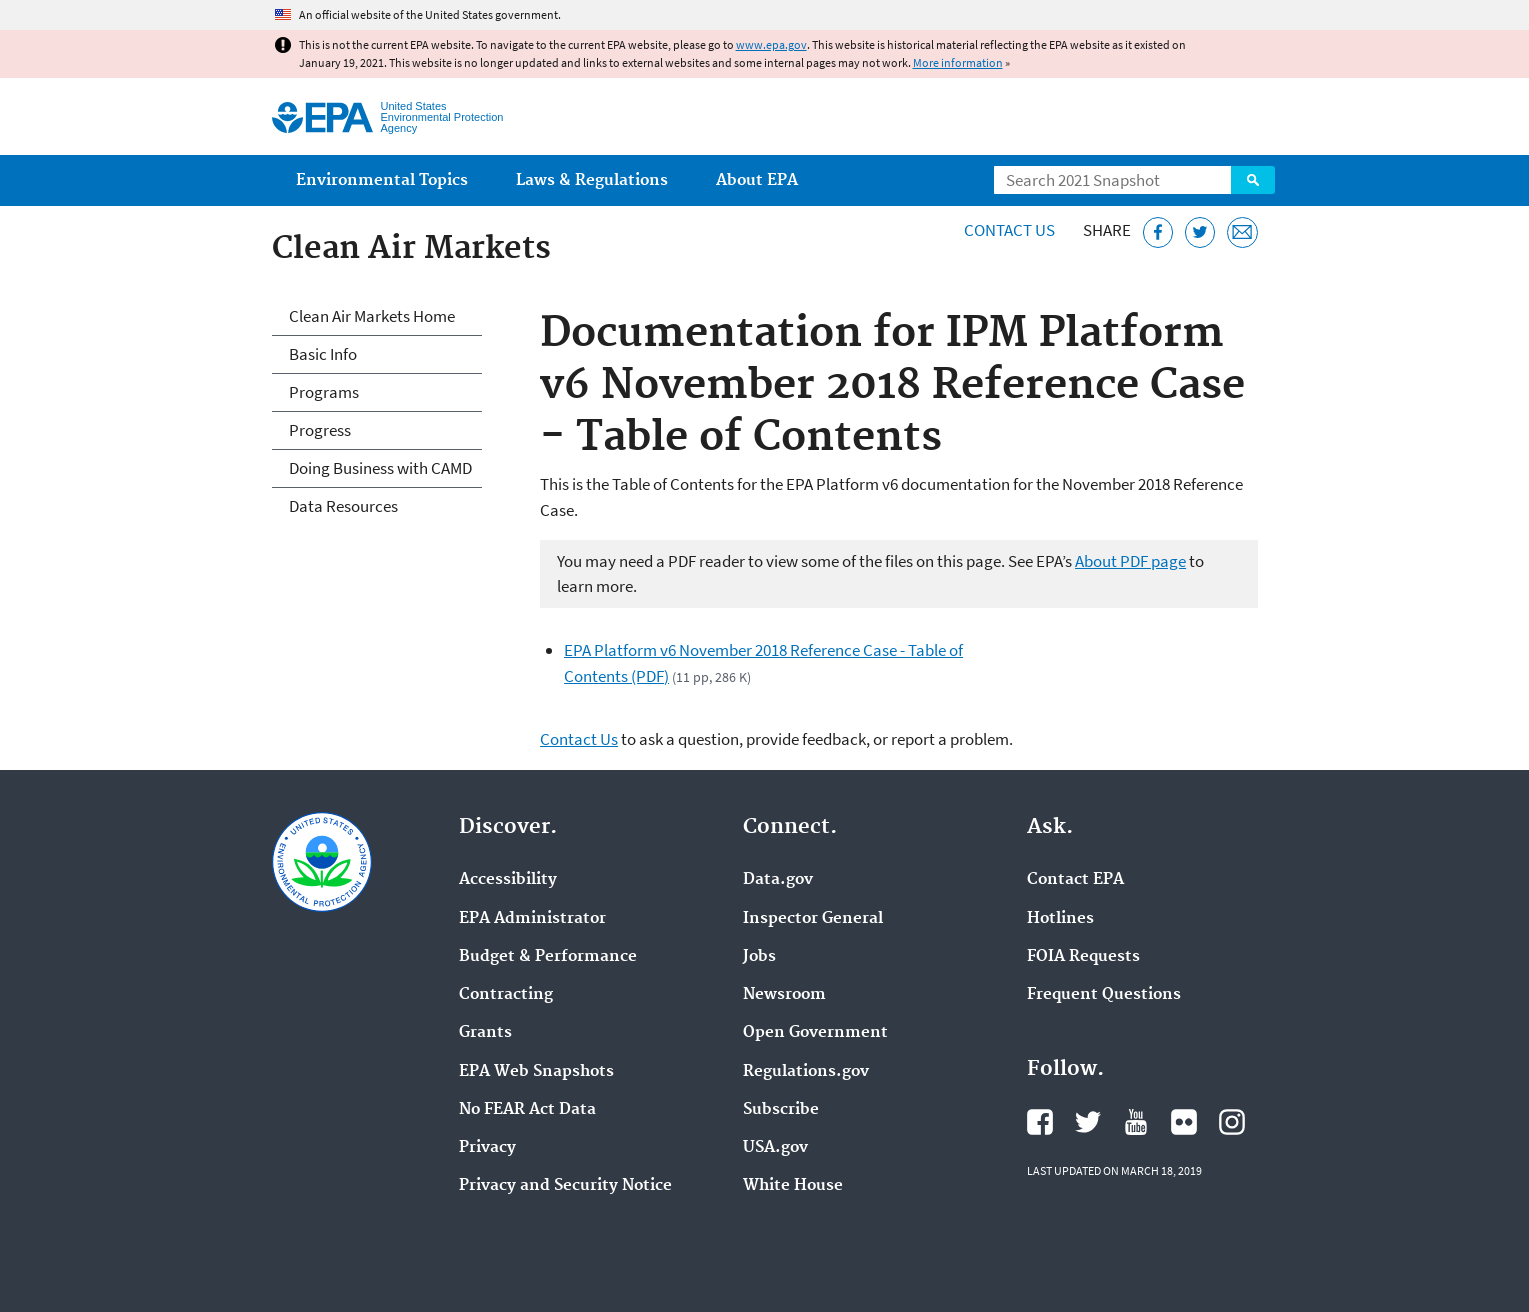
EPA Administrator (532, 919)
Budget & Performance (548, 957)
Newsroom (784, 995)
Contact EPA (1075, 880)
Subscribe (781, 1110)
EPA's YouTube (1136, 1122)
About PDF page (1130, 561)
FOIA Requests (1083, 957)
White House (793, 1186)
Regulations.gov (806, 1072)
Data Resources (343, 506)
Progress (320, 430)
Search (1253, 180)
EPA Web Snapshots (536, 1072)
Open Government (815, 1033)
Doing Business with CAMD (380, 468)
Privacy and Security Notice (565, 1186)
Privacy (487, 1148)
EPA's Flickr (1184, 1122)
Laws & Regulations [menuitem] (592, 180)
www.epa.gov (771, 44)
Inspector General (813, 919)
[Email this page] (1242, 232)
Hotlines (1060, 919)
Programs (324, 392)
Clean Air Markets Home (372, 316)
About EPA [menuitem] (757, 180)
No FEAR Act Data (527, 1110)
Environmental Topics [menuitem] (382, 180)
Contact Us (1009, 230)
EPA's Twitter (1088, 1122)
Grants (485, 1033)
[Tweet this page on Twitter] (1200, 232)
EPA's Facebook (1040, 1122)
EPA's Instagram (1232, 1122)
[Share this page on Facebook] (1158, 232)
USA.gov (775, 1148)
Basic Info (323, 354)
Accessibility (508, 880)
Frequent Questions (1104, 995)
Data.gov (778, 880)
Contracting (506, 995)
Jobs (759, 957)
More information (958, 62)
